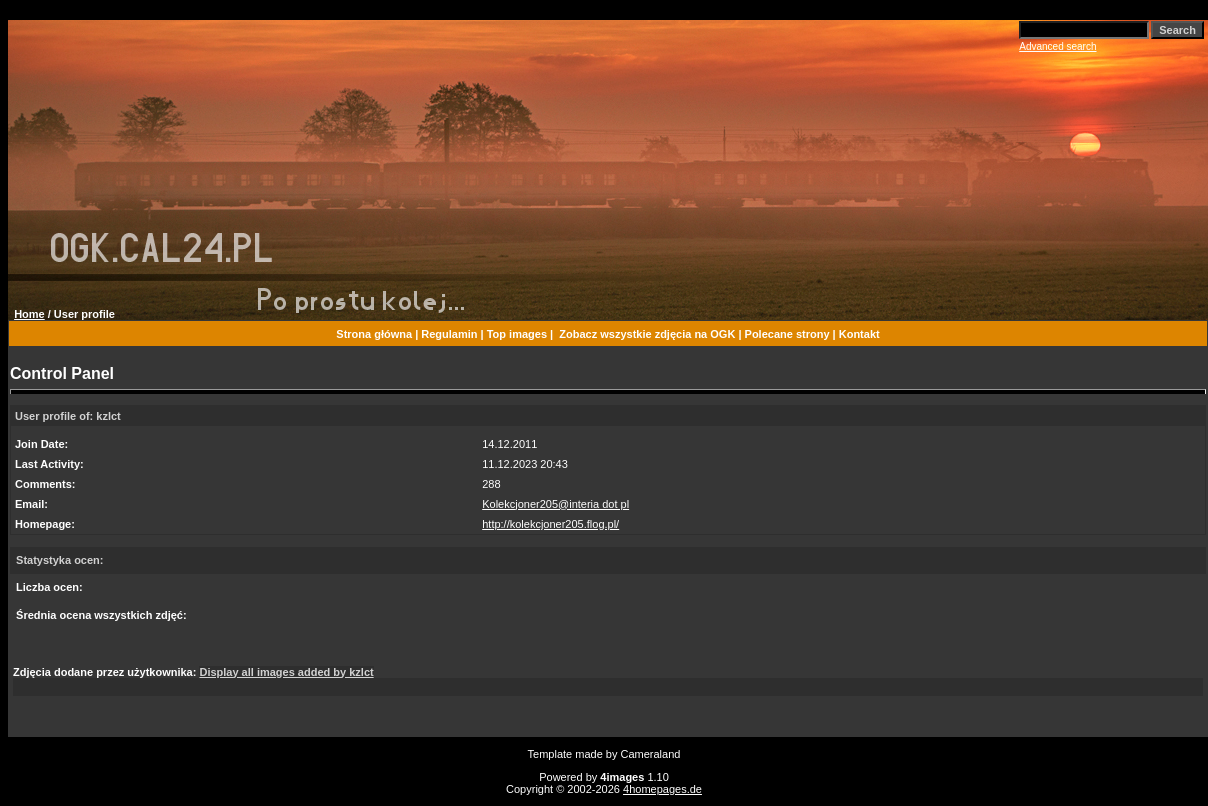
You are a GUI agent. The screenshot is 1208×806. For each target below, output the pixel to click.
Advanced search (1057, 46)
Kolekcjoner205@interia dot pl (555, 504)
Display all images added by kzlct (286, 672)
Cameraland (651, 754)
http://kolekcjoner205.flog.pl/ (550, 524)
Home (29, 314)
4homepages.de (662, 789)
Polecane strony (787, 334)
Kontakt (859, 334)
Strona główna (374, 334)
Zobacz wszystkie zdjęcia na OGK (647, 334)
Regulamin (449, 334)
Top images (517, 334)
